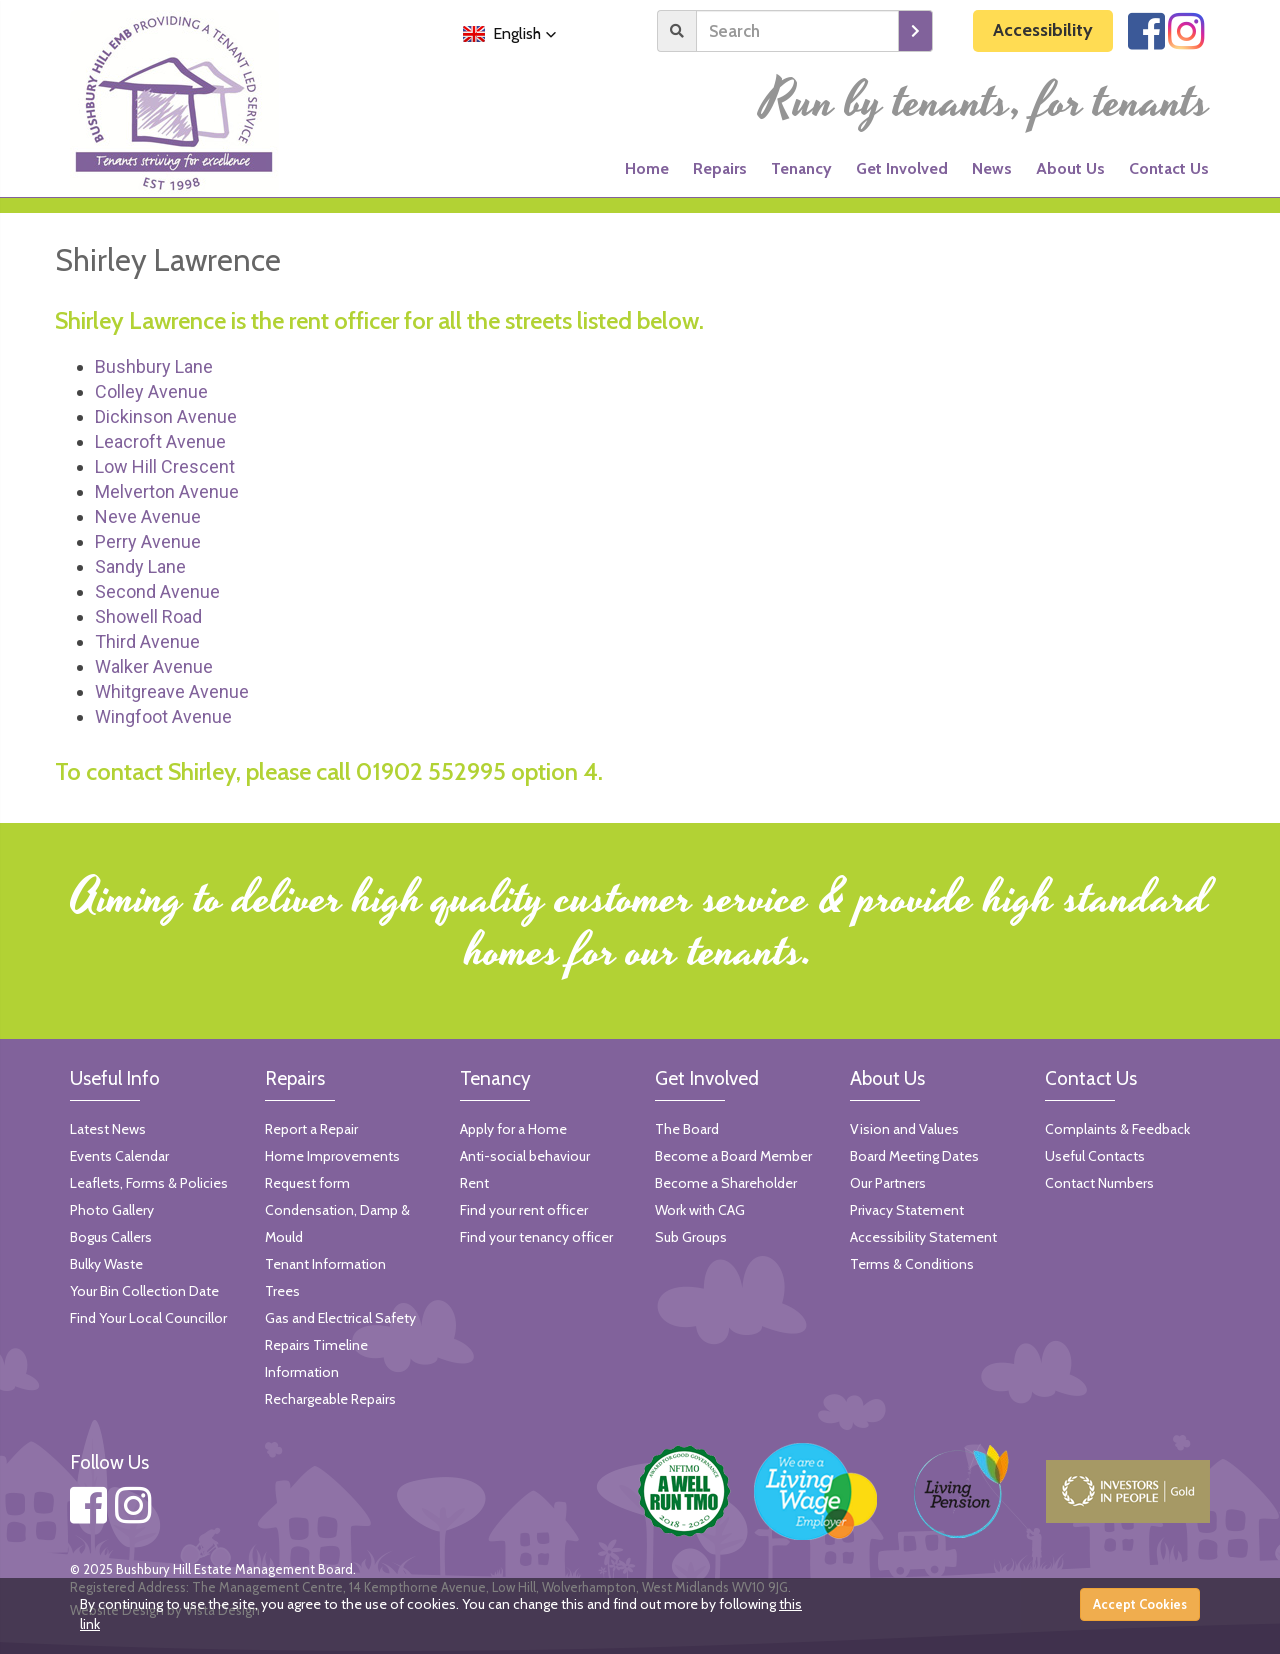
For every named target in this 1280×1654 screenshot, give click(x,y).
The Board (687, 1129)
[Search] (797, 31)
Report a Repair (311, 1129)
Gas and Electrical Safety (340, 1318)
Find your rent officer (524, 1210)
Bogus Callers (111, 1237)
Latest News (108, 1129)
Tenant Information (325, 1264)
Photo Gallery (112, 1210)
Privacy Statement (907, 1210)
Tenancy (801, 168)
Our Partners (888, 1183)
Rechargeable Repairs (330, 1399)
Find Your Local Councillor (148, 1318)
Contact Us (1169, 168)
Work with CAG (700, 1210)
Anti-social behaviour (525, 1156)
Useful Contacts (1095, 1156)
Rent (474, 1183)
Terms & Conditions (912, 1264)
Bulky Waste (106, 1264)
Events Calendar (119, 1156)
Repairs (720, 168)
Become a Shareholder (726, 1183)
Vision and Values (904, 1129)
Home (647, 168)
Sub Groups (691, 1237)
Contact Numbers (1099, 1183)
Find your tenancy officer (536, 1237)
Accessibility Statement (923, 1237)
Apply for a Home (513, 1129)
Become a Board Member (733, 1156)
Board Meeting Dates (914, 1156)
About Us (1070, 168)
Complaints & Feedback (1117, 1129)
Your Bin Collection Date (144, 1291)
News (992, 168)
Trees (282, 1291)
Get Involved (902, 168)
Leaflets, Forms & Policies (149, 1183)
